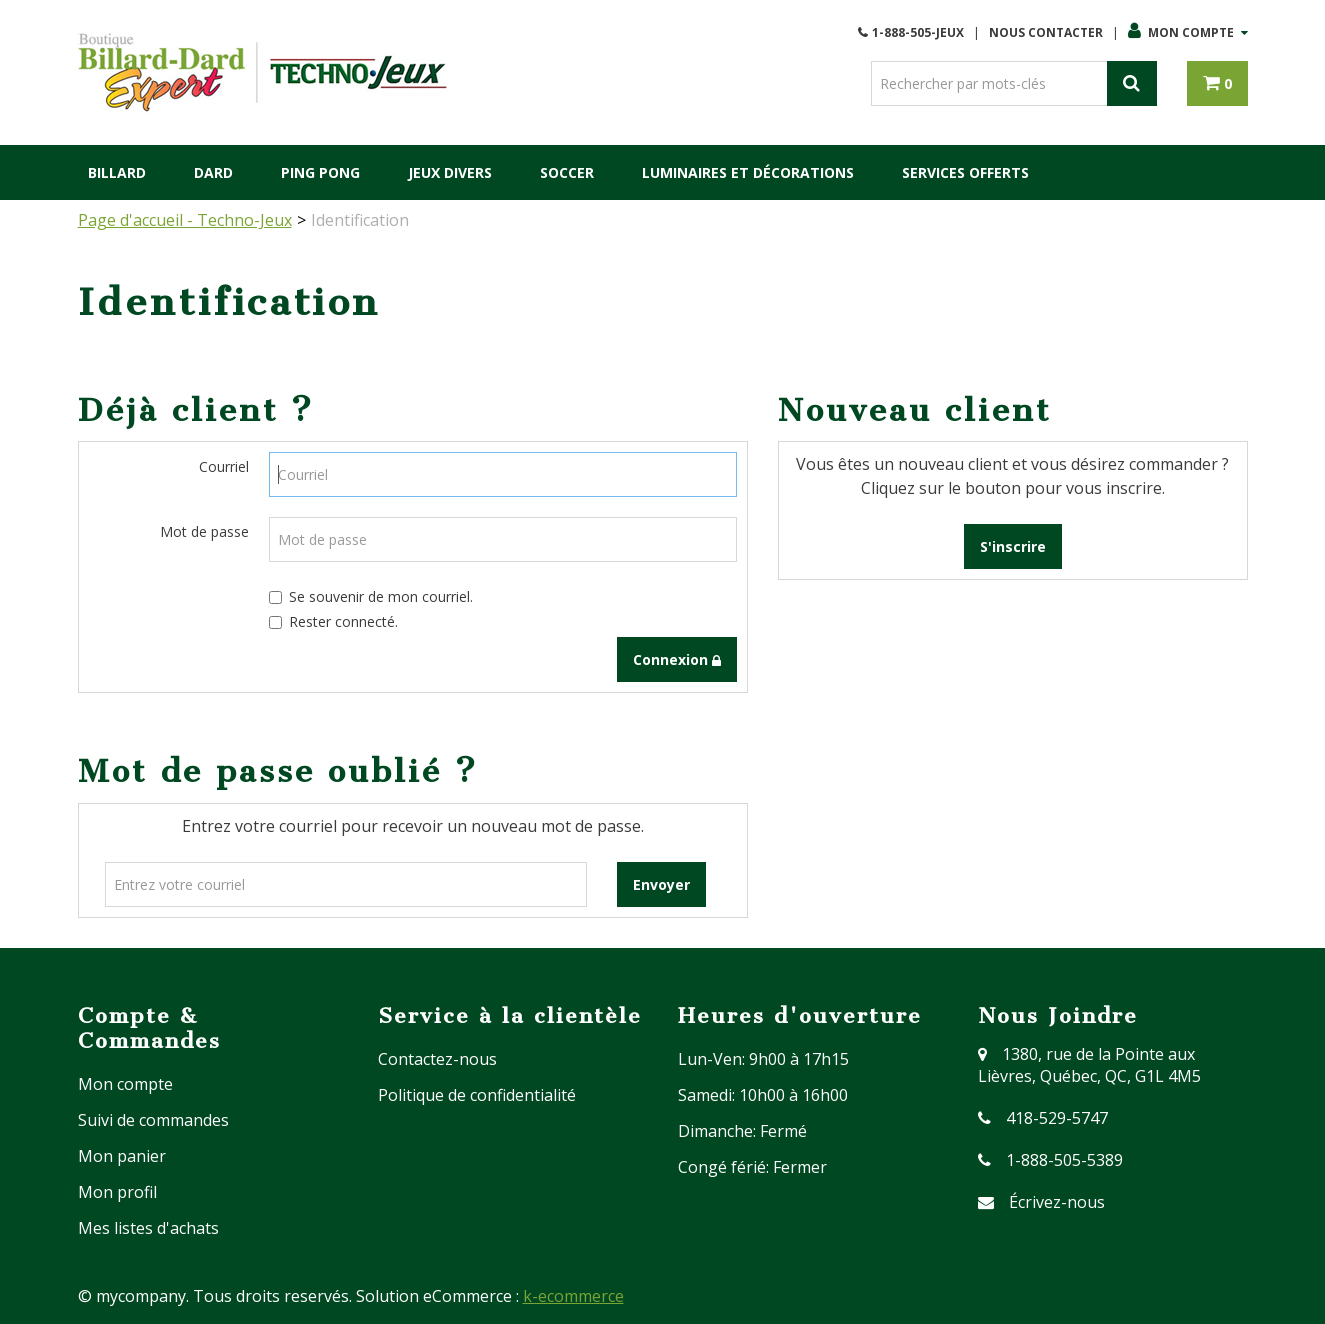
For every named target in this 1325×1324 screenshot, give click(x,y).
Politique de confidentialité (477, 1095)
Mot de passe (204, 531)
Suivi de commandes (153, 1120)
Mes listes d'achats (148, 1228)
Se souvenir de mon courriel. (371, 596)
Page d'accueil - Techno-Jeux (185, 220)
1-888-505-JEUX (918, 32)
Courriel (224, 466)
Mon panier (122, 1156)
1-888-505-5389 (1064, 1160)
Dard (213, 172)
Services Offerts (965, 172)
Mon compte (1188, 32)
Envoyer (661, 884)
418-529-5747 (1057, 1118)
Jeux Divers (450, 172)
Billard (117, 172)
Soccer (567, 172)
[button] (1217, 83)
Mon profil (117, 1192)
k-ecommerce (573, 1296)
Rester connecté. (333, 621)
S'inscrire (1013, 546)
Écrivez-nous (1057, 1202)
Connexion (677, 659)
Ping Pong (320, 172)
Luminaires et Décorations (748, 172)
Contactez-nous (437, 1059)
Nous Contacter (1046, 32)
